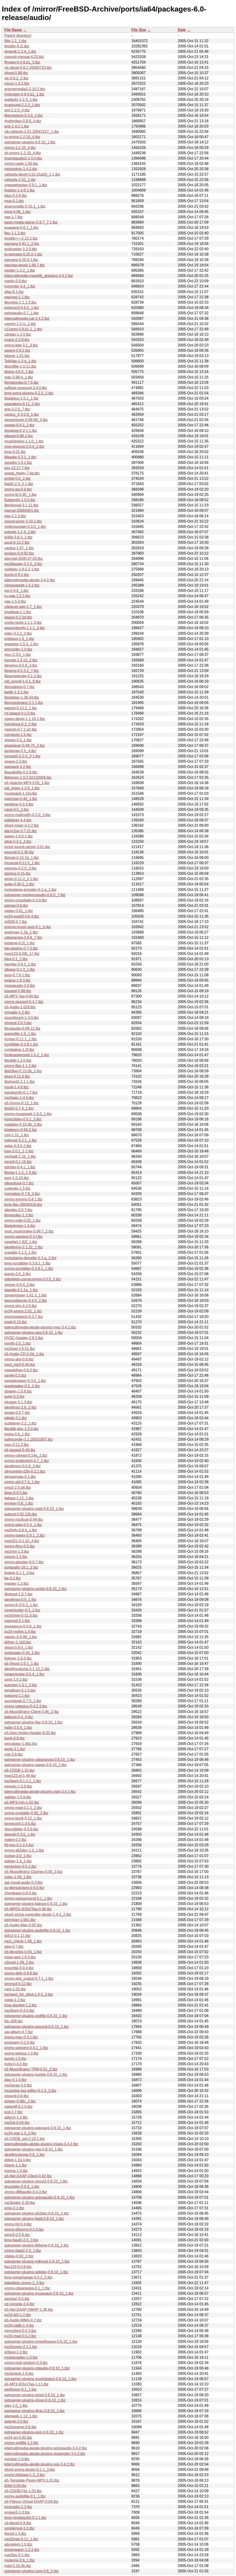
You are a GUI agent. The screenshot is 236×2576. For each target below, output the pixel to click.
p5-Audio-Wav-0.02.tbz (23, 1925)
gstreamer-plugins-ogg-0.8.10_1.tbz (33, 1333)
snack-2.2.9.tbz (17, 340)
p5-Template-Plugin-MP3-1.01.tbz (31, 2480)
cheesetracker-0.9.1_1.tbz (25, 185)
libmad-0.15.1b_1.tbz (21, 858)
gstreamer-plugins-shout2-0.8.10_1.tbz (36, 2181)
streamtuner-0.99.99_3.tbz (26, 420)
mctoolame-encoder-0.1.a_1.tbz (30, 890)
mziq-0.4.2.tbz (15, 2064)
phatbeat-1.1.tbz (17, 612)
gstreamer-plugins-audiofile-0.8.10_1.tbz (37, 1930)
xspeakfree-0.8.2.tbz (21, 1370)
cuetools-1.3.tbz (17, 1188)
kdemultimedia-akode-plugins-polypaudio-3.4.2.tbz (45, 2448)
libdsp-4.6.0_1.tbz (18, 372)
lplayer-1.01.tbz (17, 356)
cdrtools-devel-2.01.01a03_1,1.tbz (32, 174)
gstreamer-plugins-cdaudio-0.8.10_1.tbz (37, 2368)
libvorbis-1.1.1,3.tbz (20, 302)
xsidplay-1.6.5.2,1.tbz (21, 569)
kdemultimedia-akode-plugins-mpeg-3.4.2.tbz (41, 2144)
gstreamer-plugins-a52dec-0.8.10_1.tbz (36, 2213)
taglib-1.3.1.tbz (16, 692)
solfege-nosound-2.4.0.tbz (25, 388)
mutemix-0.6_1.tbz (19, 2560)
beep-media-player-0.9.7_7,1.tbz (31, 222)
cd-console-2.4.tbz (19, 2304)
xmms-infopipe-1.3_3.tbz (24, 2475)
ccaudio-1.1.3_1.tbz (20, 1252)
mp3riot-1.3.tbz (16, 1551)
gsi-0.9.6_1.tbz (16, 591)
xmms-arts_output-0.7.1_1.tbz (28, 1978)
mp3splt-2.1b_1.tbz (20, 1156)
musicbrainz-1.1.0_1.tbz (24, 441)
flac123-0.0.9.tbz (18, 2267)
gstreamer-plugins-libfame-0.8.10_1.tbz (36, 2245)
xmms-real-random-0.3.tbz (26, 2363)
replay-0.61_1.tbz (18, 911)
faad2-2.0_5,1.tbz (18, 484)
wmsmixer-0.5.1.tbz (20, 1866)
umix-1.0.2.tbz (15, 1679)
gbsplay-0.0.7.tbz (18, 1210)
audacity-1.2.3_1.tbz (21, 100)
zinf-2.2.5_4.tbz (17, 110)
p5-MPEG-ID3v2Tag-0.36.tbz (28, 1909)
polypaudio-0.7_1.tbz (21, 313)
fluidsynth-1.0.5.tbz (19, 500)
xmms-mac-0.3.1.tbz (21, 2037)
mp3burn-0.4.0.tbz (19, 2010)
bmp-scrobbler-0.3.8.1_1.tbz (27, 1263)
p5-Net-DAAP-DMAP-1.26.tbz (28, 2309)
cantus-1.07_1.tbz (19, 548)
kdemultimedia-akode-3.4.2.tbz (29, 580)
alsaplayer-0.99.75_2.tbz (24, 745)
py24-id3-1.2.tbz (17, 2315)
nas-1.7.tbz (13, 217)
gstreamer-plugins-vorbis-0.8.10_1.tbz (35, 1589)
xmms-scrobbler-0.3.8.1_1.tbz (28, 1269)
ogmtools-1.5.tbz (18, 735)
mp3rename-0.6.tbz (20, 2427)
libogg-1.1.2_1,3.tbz (20, 1173)
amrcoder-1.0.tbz (18, 649)
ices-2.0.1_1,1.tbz (18, 1151)
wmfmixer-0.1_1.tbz (20, 2389)
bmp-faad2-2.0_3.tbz (21, 2240)
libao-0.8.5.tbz (16, 1493)
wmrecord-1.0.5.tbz (20, 1824)
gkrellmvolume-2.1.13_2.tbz (27, 1669)
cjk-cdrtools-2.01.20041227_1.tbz (31, 132)
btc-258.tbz (13, 2021)
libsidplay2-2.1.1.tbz (20, 431)
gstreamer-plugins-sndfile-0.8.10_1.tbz (35, 2016)
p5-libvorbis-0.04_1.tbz (23, 1952)
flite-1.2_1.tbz (15, 41)
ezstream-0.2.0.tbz (19, 2042)
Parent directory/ (17, 36)
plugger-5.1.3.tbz (18, 1402)
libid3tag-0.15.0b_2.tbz (23, 1071)
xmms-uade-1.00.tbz (21, 164)
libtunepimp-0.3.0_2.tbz (23, 115)
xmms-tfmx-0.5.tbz (19, 1546)
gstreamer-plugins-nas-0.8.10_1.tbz (33, 2149)
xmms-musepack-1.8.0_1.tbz (28, 1114)
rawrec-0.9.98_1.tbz (20, 1637)
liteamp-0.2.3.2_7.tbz (21, 671)
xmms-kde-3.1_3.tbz (21, 345)
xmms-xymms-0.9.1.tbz (23, 1199)
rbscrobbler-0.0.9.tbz (21, 1829)
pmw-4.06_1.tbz (17, 212)
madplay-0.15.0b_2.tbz (23, 1124)
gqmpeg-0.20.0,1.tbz (21, 260)
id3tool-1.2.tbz (16, 2352)
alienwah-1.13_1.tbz (20, 2416)
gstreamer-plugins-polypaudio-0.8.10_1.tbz (39, 2197)
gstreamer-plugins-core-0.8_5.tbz (31, 2571)
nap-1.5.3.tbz (15, 601)
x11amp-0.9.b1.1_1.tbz (23, 329)
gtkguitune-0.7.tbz (19, 1183)
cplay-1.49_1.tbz (17, 1877)
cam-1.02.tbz (15, 1989)
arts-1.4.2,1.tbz (16, 126)
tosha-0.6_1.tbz (17, 1434)
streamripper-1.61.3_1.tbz (25, 1295)
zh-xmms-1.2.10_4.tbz (22, 153)
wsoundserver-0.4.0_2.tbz (25, 1301)
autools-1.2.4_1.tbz (20, 532)
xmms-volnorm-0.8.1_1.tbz (26, 2048)
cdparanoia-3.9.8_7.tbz (23, 937)
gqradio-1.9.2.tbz (18, 463)
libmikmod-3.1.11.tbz (21, 505)
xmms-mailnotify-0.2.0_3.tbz (27, 815)
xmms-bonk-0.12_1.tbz (23, 1818)
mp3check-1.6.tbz (18, 2373)
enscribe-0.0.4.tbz (19, 1968)
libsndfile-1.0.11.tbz (20, 366)
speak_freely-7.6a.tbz (22, 473)
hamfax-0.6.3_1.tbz (20, 964)
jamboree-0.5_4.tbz (20, 751)
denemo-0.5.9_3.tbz (20, 665)
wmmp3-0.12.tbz (18, 1984)
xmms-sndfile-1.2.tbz (21, 2443)
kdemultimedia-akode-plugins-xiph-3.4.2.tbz (40, 1792)
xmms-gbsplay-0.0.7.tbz (24, 1562)
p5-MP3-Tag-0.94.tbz (21, 996)
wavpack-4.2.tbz (17, 767)
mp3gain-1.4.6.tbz (19, 1098)
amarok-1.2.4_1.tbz (20, 51)
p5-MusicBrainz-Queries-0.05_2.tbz (33, 1872)
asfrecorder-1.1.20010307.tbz (28, 1439)
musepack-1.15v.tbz (20, 793)
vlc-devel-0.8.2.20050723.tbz (28, 68)
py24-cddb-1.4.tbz (19, 2325)
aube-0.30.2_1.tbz (19, 884)
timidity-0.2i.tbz (16, 46)
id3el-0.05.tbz (15, 2486)
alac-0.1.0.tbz (15, 2080)
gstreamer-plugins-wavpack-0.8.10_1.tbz (37, 2128)
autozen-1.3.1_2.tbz (20, 1685)
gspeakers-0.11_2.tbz (22, 404)
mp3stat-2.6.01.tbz (19, 1349)
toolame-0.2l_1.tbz (19, 943)
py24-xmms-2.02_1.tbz (23, 1311)
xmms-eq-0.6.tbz (18, 489)
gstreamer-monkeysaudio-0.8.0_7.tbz (34, 895)
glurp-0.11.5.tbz (17, 1076)
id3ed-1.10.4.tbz (17, 2160)
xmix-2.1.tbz (14, 2208)
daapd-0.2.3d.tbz (18, 617)
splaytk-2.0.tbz (16, 2421)
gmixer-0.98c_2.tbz (20, 2101)
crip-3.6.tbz (13, 1754)
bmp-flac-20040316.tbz (23, 1205)
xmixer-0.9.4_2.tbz (19, 1285)
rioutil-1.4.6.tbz (16, 1087)
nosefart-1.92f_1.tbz (20, 1242)
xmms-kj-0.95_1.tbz (20, 495)
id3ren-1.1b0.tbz (17, 1642)
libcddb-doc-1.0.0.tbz (21, 1429)
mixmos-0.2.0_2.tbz (20, 868)
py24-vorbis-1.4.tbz (20, 1632)
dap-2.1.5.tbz (15, 516)
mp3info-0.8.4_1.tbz (20, 1530)
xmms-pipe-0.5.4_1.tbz (23, 1525)
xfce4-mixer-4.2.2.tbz (21, 825)
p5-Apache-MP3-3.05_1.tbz (27, 783)
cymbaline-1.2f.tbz (19, 1050)
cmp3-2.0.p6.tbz (17, 1487)
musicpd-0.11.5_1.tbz (22, 863)
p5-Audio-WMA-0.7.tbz (23, 2320)
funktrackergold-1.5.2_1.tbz (26, 1055)
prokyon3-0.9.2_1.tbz (21, 308)
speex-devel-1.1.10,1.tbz (24, 719)
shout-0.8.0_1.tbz (18, 1647)
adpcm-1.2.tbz (16, 2117)
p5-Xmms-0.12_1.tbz (21, 1103)
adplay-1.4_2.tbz (18, 1861)
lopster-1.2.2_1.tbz (19, 270)
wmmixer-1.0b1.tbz (19, 1920)
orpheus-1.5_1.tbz (19, 639)
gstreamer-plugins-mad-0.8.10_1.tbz (34, 1509)
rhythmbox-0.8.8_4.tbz (22, 121)
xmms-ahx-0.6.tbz (19, 1359)
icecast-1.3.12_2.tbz (20, 660)
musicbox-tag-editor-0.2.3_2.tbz (30, 2091)
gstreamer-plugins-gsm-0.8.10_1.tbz (34, 2432)
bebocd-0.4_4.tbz (18, 1717)
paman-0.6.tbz (16, 905)
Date (182, 30)
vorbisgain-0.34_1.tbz (22, 1653)
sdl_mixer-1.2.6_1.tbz (22, 788)
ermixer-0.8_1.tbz (18, 1503)
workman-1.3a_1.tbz (21, 932)
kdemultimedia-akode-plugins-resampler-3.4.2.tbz (44, 2454)
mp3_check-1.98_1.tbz (23, 1941)
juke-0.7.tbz (14, 1946)
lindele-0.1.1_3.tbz (19, 1573)
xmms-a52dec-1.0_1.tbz (24, 1850)
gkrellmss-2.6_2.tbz (20, 1407)
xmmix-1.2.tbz (15, 1557)
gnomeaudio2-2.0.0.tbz (23, 158)
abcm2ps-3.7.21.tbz (20, 831)
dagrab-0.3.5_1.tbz (19, 1834)
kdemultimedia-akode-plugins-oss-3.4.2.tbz (39, 2464)
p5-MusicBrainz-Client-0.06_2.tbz (31, 1712)
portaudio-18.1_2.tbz (21, 1567)
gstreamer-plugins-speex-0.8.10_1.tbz (35, 1765)
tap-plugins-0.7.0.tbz (21, 948)
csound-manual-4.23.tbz (24, 57)
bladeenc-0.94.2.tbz (20, 1130)
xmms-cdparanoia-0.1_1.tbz (27, 2288)
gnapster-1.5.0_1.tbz (21, 644)
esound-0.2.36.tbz (19, 852)
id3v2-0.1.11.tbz (17, 1936)
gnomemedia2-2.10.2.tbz (24, 89)
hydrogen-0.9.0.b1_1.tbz (24, 94)
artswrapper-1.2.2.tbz (21, 2550)
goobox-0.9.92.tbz (19, 553)
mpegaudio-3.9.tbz (19, 986)
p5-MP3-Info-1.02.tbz (21, 1802)
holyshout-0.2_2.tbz (20, 724)
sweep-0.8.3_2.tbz (19, 425)
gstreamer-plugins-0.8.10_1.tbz (29, 142)
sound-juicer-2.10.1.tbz (23, 521)
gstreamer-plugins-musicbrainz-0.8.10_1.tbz (40, 2379)
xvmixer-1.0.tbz (16, 2459)
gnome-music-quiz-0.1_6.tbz (27, 927)
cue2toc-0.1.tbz (17, 2555)
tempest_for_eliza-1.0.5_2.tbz (28, 1994)
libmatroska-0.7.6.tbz (21, 382)
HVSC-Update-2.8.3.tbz (23, 1338)
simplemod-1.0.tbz (19, 2528)
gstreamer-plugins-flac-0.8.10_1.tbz (33, 1722)
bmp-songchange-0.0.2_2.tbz (28, 2277)
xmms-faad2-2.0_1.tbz (22, 2251)
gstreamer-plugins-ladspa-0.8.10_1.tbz (36, 1904)
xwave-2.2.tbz (15, 761)
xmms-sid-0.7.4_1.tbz (22, 1482)
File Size (138, 30)
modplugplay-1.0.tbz (21, 2357)
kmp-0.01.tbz (15, 452)
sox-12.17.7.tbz (17, 468)
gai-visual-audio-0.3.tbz (23, 1882)
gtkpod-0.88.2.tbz (18, 436)
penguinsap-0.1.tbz (20, 1477)
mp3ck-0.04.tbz (17, 2123)
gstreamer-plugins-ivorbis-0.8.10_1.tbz (35, 2074)
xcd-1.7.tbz (13, 2112)
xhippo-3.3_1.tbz (18, 740)
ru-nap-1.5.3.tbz (17, 596)
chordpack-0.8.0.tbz (20, 1893)
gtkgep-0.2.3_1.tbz (19, 969)
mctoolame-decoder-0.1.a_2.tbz (30, 1258)
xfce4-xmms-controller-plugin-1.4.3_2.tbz (37, 1914)
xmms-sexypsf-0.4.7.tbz (23, 1002)
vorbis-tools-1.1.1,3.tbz (23, 623)
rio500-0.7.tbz (15, 922)
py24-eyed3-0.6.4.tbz (21, 916)
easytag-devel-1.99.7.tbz (24, 265)
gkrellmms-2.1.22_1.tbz (23, 1247)
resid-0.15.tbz (15, 1322)
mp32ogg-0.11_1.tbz (21, 2539)
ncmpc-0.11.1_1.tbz (20, 1039)
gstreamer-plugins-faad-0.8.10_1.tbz (34, 2219)
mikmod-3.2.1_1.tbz (20, 1140)
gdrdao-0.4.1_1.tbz (19, 1167)
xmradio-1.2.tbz (17, 1012)
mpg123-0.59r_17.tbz (21, 954)
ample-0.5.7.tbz (17, 1413)
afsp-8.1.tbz (14, 292)
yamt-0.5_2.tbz (16, 809)
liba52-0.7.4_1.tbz (19, 1108)
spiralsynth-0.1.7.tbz (20, 1092)
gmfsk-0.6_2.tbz (17, 478)
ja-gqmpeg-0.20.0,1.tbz (23, 254)
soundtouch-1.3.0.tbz (21, 1018)
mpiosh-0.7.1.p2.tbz (20, 729)
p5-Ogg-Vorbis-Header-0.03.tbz (30, 1733)
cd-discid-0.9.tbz (17, 2523)
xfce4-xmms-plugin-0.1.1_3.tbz (29, 2469)
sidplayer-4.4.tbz (17, 820)
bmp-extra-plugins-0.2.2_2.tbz (28, 393)
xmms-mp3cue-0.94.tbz (23, 1519)
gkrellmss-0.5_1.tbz (20, 1600)
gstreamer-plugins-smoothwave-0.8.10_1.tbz (40, 2341)
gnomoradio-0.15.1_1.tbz (24, 206)
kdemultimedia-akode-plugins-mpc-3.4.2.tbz (40, 1327)
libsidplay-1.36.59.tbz (21, 697)
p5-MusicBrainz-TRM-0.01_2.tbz (30, 2069)
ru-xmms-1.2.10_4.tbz (22, 137)
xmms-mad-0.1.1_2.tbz (23, 1808)
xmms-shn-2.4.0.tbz (20, 1306)
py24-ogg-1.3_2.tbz (20, 2133)
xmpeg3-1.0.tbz (17, 2512)
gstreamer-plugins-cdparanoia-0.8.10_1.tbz (39, 1760)
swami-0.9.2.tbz (17, 350)
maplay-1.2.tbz (16, 1583)
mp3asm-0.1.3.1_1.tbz (22, 1781)
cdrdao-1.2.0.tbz (17, 334)
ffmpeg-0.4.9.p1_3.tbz (22, 62)
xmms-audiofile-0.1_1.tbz (25, 2496)
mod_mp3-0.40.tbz (19, 1365)
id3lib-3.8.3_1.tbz (18, 537)
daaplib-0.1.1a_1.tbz (21, 1290)
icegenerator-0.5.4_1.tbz (24, 1674)
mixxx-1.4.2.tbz (16, 83)
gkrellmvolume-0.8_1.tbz (24, 2155)
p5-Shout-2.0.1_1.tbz (21, 1664)
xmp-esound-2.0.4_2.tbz (24, 446)
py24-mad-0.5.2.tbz (20, 2336)
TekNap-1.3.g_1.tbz (20, 361)
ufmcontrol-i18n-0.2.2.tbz (24, 1471)
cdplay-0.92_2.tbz (18, 2256)
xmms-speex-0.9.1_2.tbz (24, 1535)
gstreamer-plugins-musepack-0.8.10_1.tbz (39, 2293)
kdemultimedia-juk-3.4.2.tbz (27, 318)
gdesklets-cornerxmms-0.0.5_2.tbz (32, 1279)
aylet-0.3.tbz (14, 1396)
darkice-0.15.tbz (17, 873)
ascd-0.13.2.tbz (17, 542)
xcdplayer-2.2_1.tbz (20, 1423)
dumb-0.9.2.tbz (16, 575)
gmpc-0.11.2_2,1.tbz (21, 879)
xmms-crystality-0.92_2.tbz (26, 1813)
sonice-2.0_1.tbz (17, 1856)
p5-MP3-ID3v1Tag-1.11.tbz (26, 2384)
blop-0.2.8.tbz (15, 196)
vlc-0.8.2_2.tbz (16, 78)
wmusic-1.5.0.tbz (18, 1786)
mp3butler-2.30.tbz (19, 2203)
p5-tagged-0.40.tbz (19, 1450)
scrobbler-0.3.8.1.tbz (21, 1044)
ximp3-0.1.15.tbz (18, 1162)
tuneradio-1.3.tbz (18, 2507)
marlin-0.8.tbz (15, 281)
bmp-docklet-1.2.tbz (20, 2005)
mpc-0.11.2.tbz (16, 1445)
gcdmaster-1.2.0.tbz (20, 249)
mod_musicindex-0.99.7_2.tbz (28, 1231)
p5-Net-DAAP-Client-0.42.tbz (28, 2176)
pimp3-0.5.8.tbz (17, 2235)
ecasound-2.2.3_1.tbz (22, 105)
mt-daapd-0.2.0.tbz (19, 713)
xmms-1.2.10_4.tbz (20, 148)
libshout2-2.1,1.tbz (19, 1082)
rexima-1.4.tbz (16, 2171)
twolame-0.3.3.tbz (18, 804)
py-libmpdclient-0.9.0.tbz (24, 1888)
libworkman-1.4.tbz (19, 1226)
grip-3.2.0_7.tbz (17, 409)
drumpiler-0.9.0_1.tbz (21, 2187)
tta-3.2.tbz (12, 1578)
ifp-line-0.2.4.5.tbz (19, 1845)
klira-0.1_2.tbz (16, 959)
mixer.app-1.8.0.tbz (20, 1957)
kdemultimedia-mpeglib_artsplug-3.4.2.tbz (38, 276)
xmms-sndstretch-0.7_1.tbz (26, 1461)
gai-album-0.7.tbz (18, 2032)
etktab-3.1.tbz (15, 1418)
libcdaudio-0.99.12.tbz (22, 1028)
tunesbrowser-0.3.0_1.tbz (25, 1381)
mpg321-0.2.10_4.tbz (21, 1541)
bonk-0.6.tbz (14, 1738)
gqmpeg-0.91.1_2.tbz (21, 244)
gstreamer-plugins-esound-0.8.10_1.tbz (36, 2027)
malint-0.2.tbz (15, 1840)
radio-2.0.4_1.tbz (18, 1728)
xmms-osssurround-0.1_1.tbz (28, 1898)
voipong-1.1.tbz (17, 1696)
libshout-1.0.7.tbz (18, 1594)
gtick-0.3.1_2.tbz (17, 841)
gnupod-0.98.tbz (17, 991)
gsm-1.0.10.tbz (16, 1178)
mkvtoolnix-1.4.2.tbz (20, 169)
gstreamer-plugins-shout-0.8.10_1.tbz (35, 2400)
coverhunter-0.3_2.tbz (22, 1610)
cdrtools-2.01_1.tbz (20, 180)
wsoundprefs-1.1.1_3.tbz (24, 628)
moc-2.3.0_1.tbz (17, 655)
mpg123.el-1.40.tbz (20, 1776)
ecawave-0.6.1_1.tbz (21, 228)
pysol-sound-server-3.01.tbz (27, 847)
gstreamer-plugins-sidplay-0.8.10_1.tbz (36, 2272)
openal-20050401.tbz (21, 510)
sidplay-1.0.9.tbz (17, 1797)
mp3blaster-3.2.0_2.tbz (23, 564)
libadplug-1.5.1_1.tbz (21, 398)
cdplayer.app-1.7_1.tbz (23, 607)
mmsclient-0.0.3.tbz (20, 2331)
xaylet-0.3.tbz (15, 1375)
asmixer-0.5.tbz (17, 2299)
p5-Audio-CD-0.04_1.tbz (24, 1354)
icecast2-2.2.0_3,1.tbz (22, 756)
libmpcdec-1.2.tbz (18, 1215)
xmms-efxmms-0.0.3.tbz (24, 2229)
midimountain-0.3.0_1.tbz (25, 527)
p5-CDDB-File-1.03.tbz (23, 2491)
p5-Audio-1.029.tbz (19, 1007)
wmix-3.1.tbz (14, 1749)
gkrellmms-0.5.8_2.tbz (22, 1466)
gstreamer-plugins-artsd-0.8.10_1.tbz (34, 2395)
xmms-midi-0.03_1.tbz (22, 1220)
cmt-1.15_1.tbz (16, 1135)
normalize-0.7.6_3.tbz (22, 1194)
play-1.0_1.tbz (16, 2405)
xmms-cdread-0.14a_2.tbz (25, 1455)
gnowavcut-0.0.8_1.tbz (22, 1626)
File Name (13, 30)
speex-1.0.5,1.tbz (18, 836)
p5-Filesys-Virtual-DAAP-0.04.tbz (31, 2501)
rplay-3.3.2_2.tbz (18, 633)
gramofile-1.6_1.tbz (20, 1034)
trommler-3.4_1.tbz (19, 286)
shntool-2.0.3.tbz (18, 1023)
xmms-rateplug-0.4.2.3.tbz (25, 1706)
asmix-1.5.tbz (15, 2059)
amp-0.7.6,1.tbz (17, 975)
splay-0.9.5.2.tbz (17, 1146)
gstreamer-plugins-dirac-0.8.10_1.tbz (34, 2411)
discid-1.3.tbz (15, 2533)
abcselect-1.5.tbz (18, 2544)
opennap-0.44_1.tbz (20, 799)
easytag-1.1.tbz (17, 297)
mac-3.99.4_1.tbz (18, 377)
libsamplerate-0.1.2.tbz (23, 676)
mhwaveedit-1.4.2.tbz (21, 585)
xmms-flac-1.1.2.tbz (20, 1066)
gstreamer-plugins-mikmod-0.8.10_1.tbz (37, 2261)
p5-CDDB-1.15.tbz (19, 1770)
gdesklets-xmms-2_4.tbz (24, 2283)
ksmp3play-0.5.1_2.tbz (22, 1119)
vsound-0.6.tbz (16, 2096)
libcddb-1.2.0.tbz (17, 1060)
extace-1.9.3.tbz (17, 980)
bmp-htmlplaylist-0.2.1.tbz (25, 2518)
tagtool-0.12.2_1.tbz (20, 708)
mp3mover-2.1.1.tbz (20, 2347)
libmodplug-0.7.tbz (19, 687)
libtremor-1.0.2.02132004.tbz (28, 777)
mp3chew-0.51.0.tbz (21, 1615)
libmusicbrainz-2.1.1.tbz (23, 703)
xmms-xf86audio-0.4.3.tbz (25, 2192)
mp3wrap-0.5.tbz (18, 2085)
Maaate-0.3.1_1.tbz (20, 457)
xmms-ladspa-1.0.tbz (21, 2053)
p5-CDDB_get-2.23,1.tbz (24, 2139)
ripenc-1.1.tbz (15, 2165)
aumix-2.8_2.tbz (17, 1274)
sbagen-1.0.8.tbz (18, 1391)
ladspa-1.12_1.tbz (19, 1498)
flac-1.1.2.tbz (15, 233)
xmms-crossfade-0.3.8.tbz (25, 900)
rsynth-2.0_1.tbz (17, 1343)
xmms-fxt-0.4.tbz (18, 2224)
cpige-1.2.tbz (15, 2000)
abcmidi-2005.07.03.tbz (23, 559)
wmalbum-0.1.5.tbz (19, 1690)
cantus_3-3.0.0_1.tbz (21, 414)
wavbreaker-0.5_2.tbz (22, 1386)
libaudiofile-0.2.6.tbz (20, 772)
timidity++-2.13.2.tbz (21, 238)
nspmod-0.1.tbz (17, 1621)
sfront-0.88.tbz (16, 73)
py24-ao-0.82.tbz (18, 2437)
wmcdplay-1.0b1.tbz (20, 1744)
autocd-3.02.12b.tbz (20, 1514)
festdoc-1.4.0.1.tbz (19, 190)
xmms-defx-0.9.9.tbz (21, 1973)
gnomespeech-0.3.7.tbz (23, 1317)
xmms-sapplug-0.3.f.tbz (23, 1237)
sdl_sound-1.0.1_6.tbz (22, 681)
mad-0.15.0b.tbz (17, 2566)
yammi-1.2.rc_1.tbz (20, 324)
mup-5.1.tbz (14, 201)
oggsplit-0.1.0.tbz (18, 2106)
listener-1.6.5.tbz (18, 1658)
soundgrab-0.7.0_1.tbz (22, 1701)
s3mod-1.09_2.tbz (19, 1962)
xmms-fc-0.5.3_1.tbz (21, 1605)
